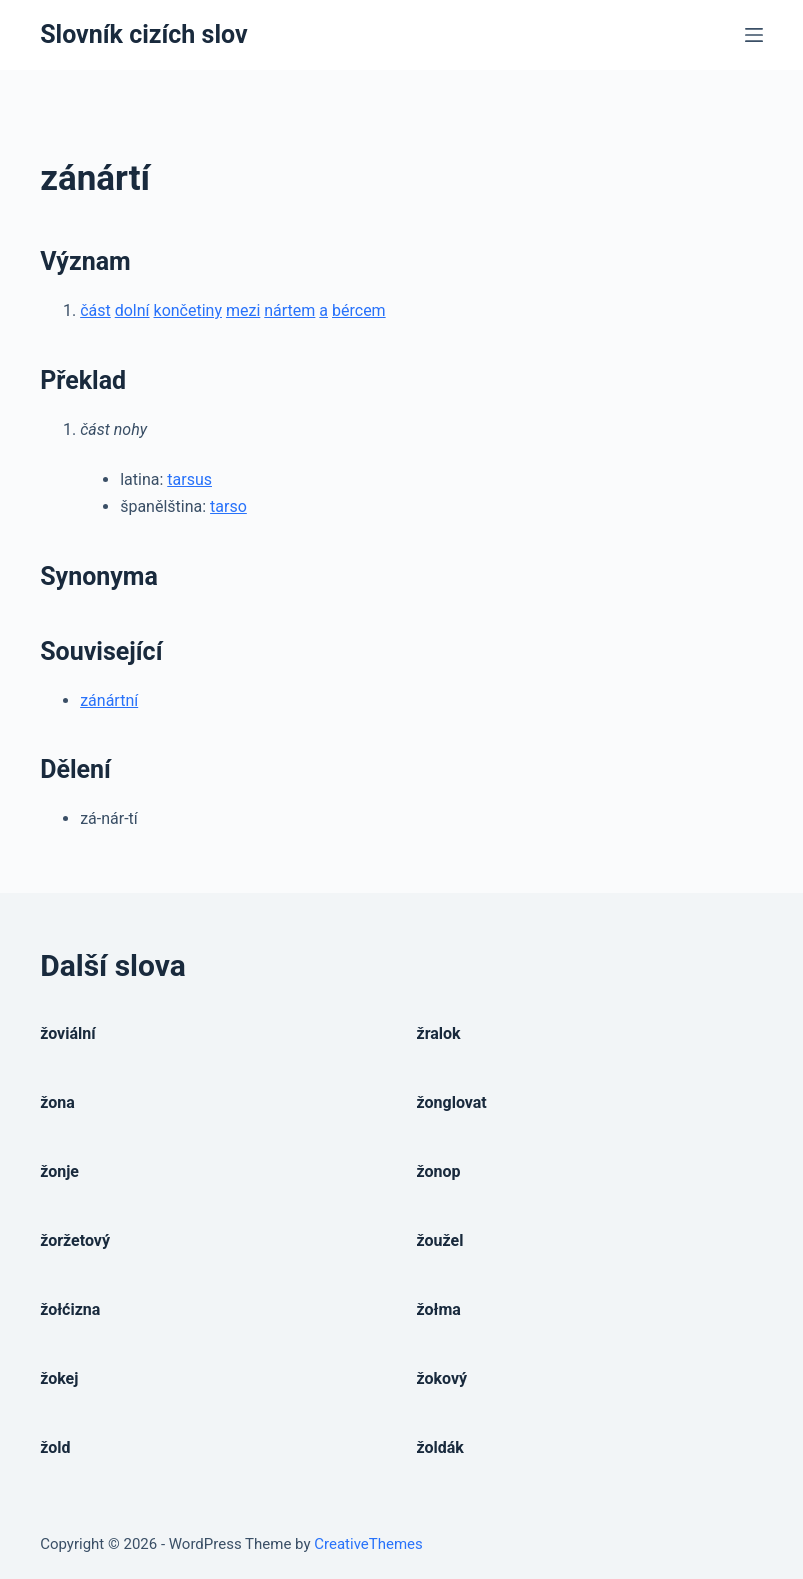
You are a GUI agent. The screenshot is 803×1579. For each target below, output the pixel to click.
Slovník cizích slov (143, 34)
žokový (442, 1378)
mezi (243, 310)
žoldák (440, 1447)
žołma (439, 1309)
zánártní (109, 700)
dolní (132, 310)
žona (57, 1102)
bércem (359, 310)
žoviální (67, 1033)
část (95, 310)
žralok (439, 1033)
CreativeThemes (368, 1544)
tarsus (189, 479)
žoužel (440, 1240)
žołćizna (70, 1309)
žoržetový (75, 1240)
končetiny (188, 310)
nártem (289, 310)
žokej (59, 1378)
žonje (59, 1171)
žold (55, 1447)
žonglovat (452, 1102)
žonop (439, 1171)
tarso (228, 506)
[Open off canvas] (754, 35)
